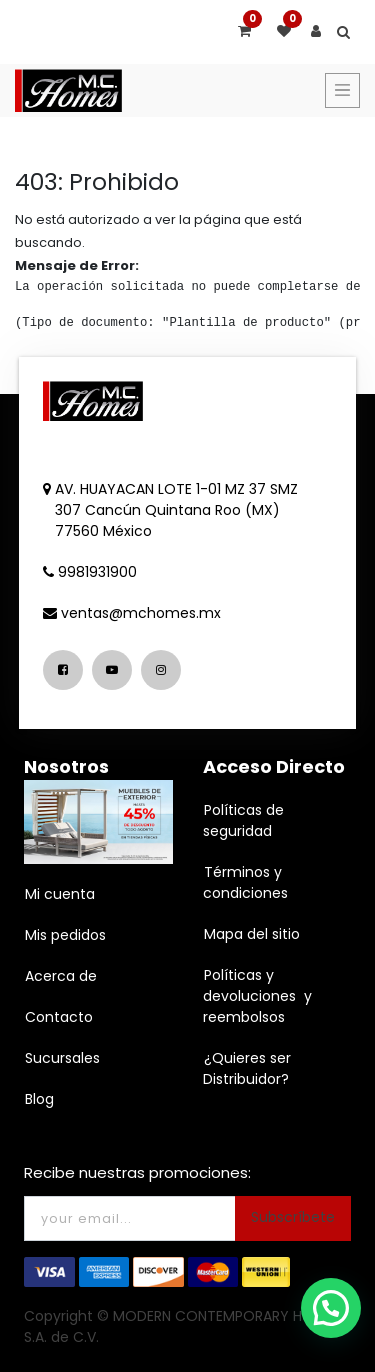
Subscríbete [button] (293, 1217)
